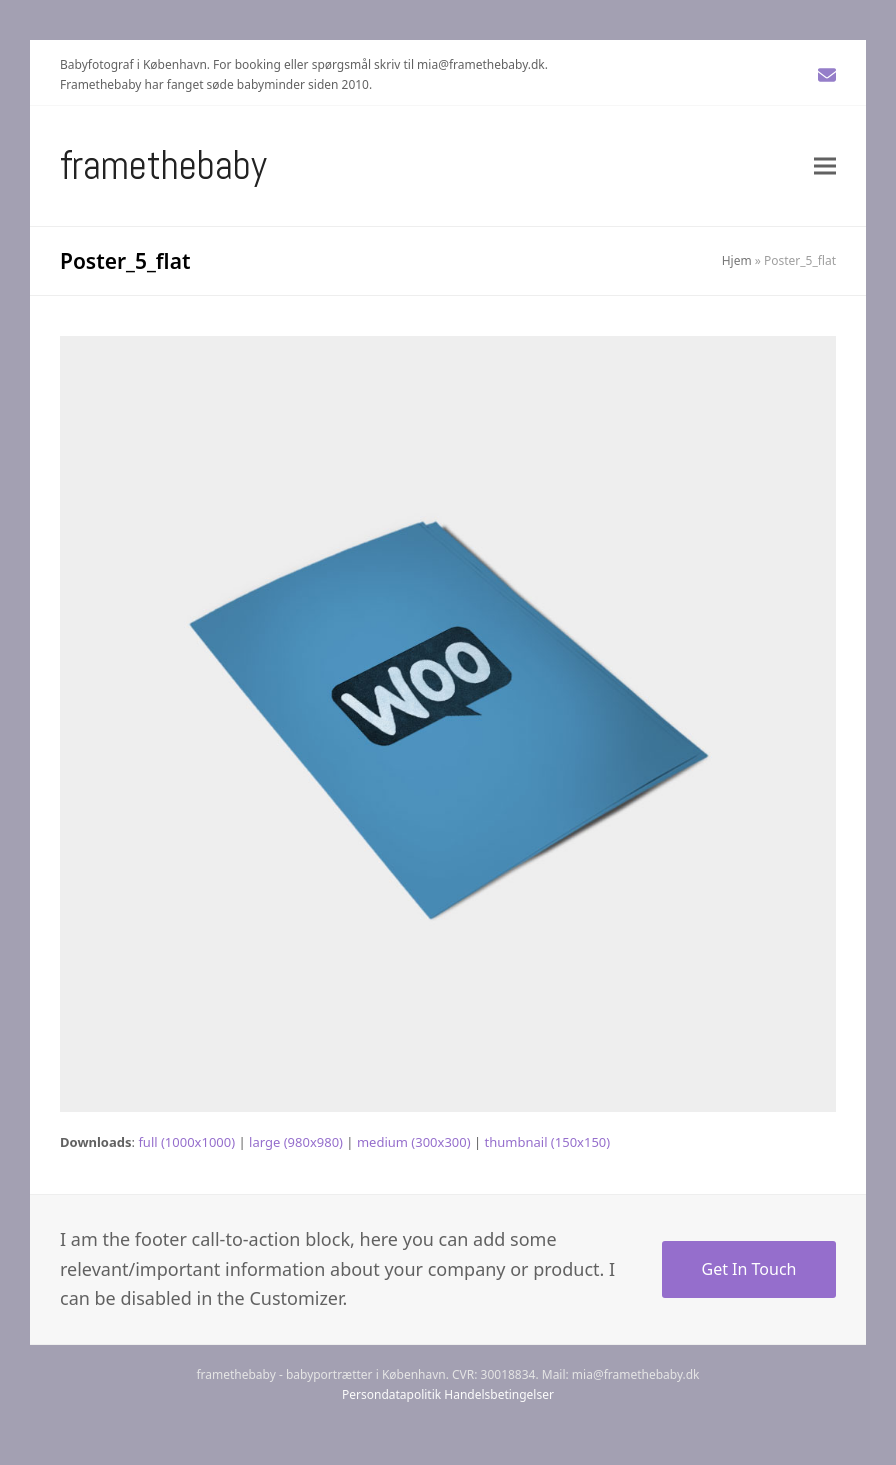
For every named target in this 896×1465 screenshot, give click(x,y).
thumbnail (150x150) (548, 1142)
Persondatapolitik (391, 1394)
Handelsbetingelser (499, 1394)
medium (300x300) (414, 1142)
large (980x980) (296, 1142)
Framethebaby (163, 165)
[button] (825, 165)
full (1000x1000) (186, 1142)
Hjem (737, 260)
